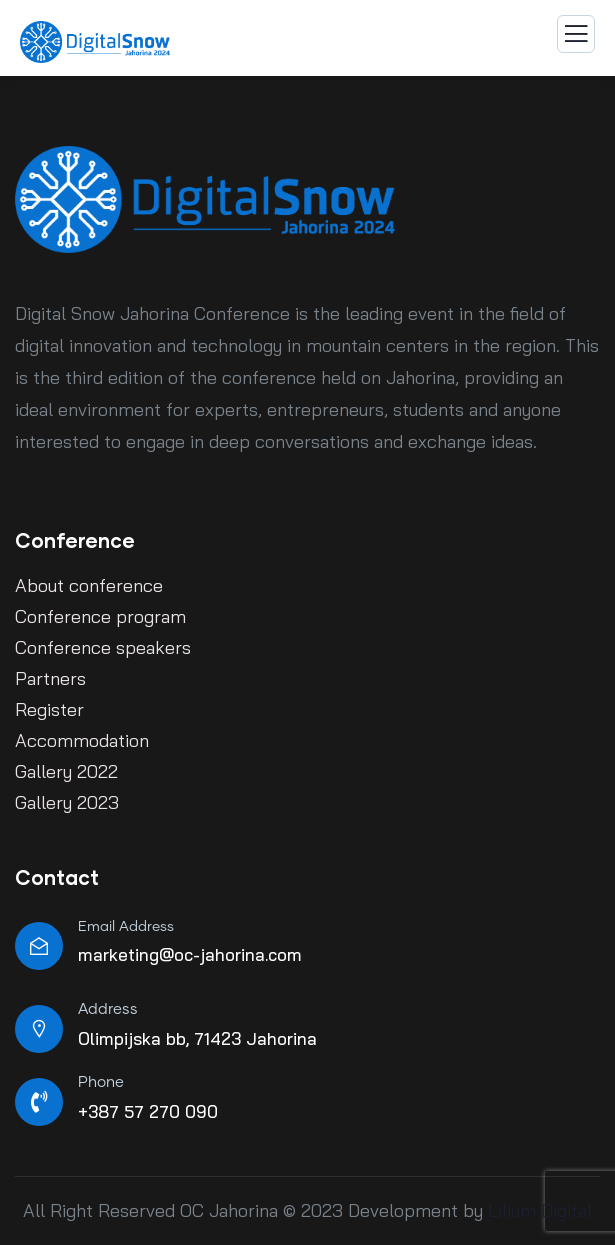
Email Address (126, 927)
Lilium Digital (537, 1210)
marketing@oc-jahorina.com (190, 954)
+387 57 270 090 (148, 1111)
